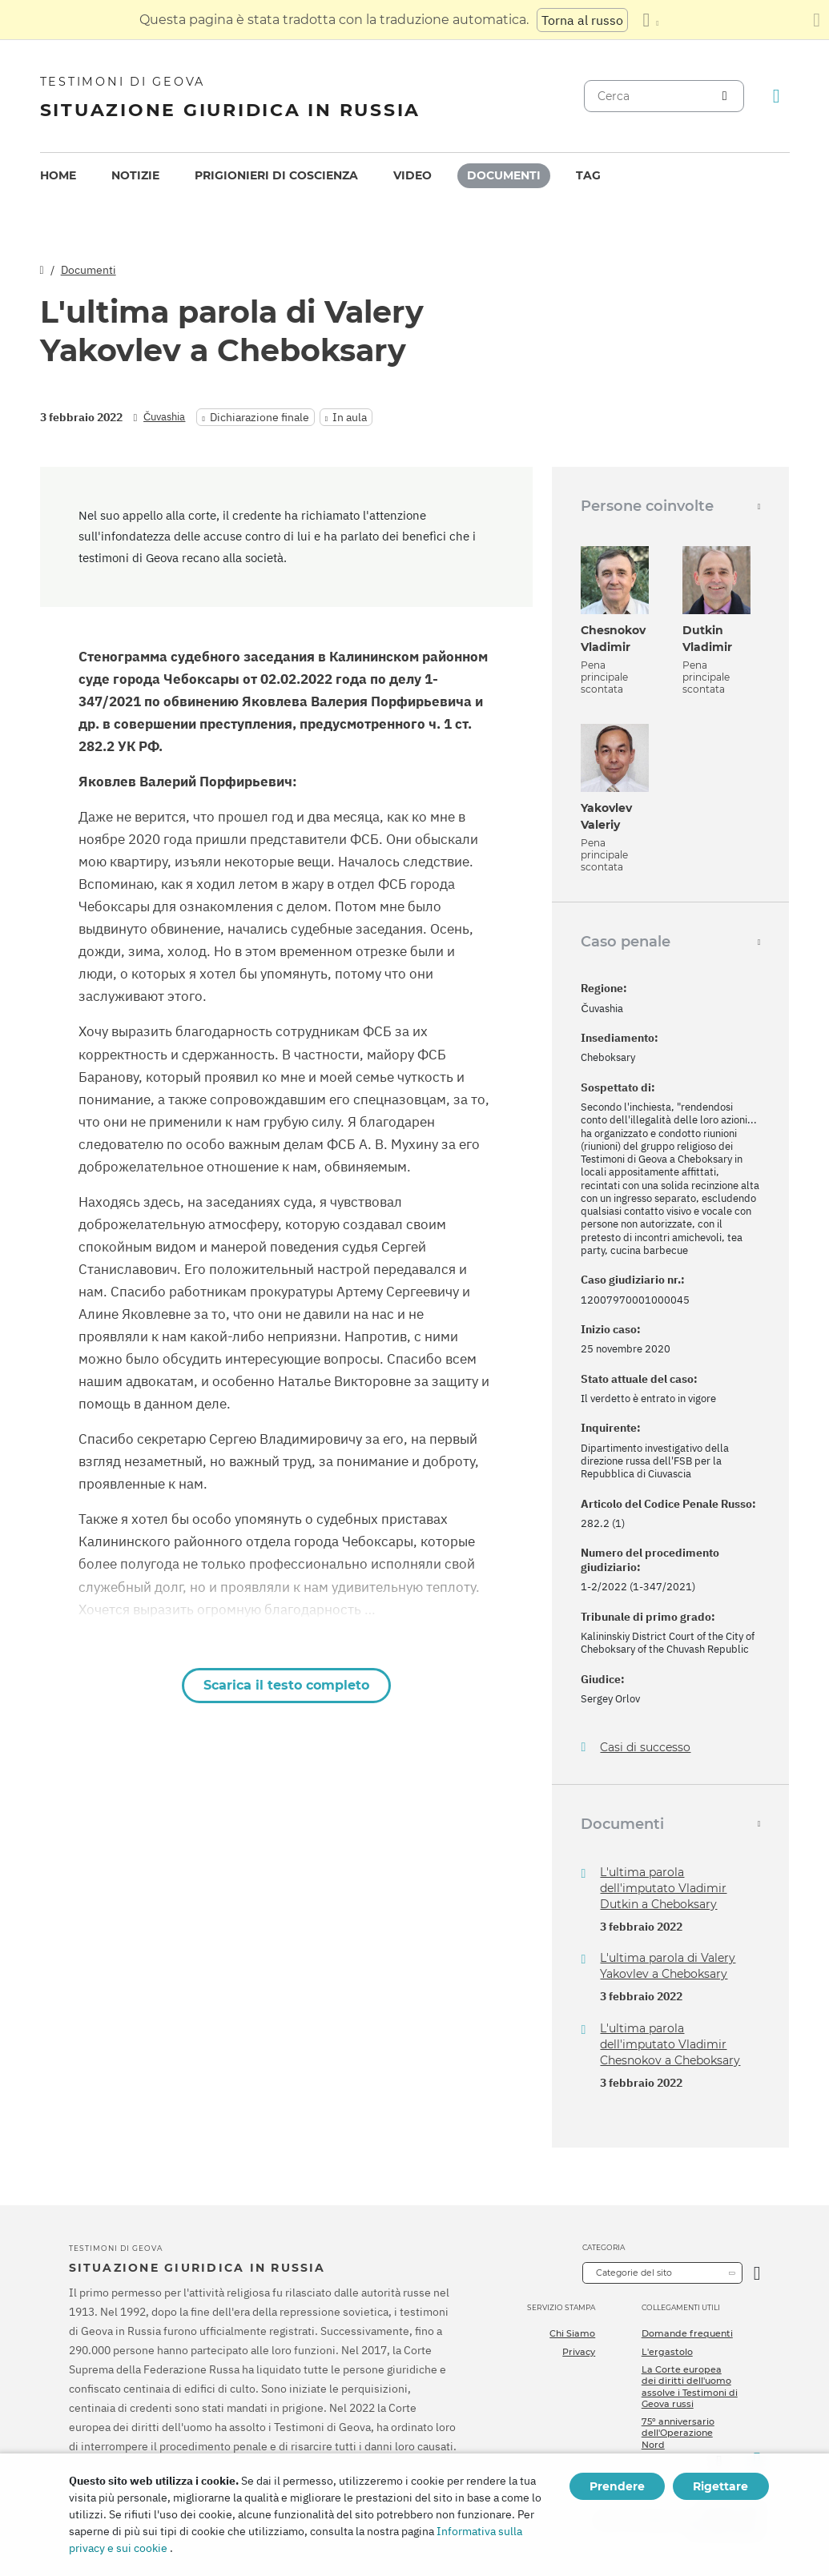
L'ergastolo (667, 2351)
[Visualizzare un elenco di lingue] (650, 20)
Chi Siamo (572, 2333)
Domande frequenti (687, 2333)
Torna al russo (582, 20)
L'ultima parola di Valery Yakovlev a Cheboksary (667, 1966)
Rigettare (720, 2486)
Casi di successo (645, 1747)
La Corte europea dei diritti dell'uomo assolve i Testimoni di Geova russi (690, 2386)
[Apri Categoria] (757, 2273)
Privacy (578, 2351)
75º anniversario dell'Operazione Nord (678, 2433)
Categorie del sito (634, 2272)
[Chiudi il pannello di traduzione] (816, 20)
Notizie (135, 175)
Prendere (617, 2486)
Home (58, 175)
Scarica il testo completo (286, 1685)
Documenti (504, 175)
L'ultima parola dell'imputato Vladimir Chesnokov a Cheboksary (670, 2044)
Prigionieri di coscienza (276, 175)
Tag (588, 175)
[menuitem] (58, 175)
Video (412, 175)
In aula (349, 417)
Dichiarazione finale (259, 417)
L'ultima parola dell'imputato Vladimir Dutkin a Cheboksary (663, 1888)
